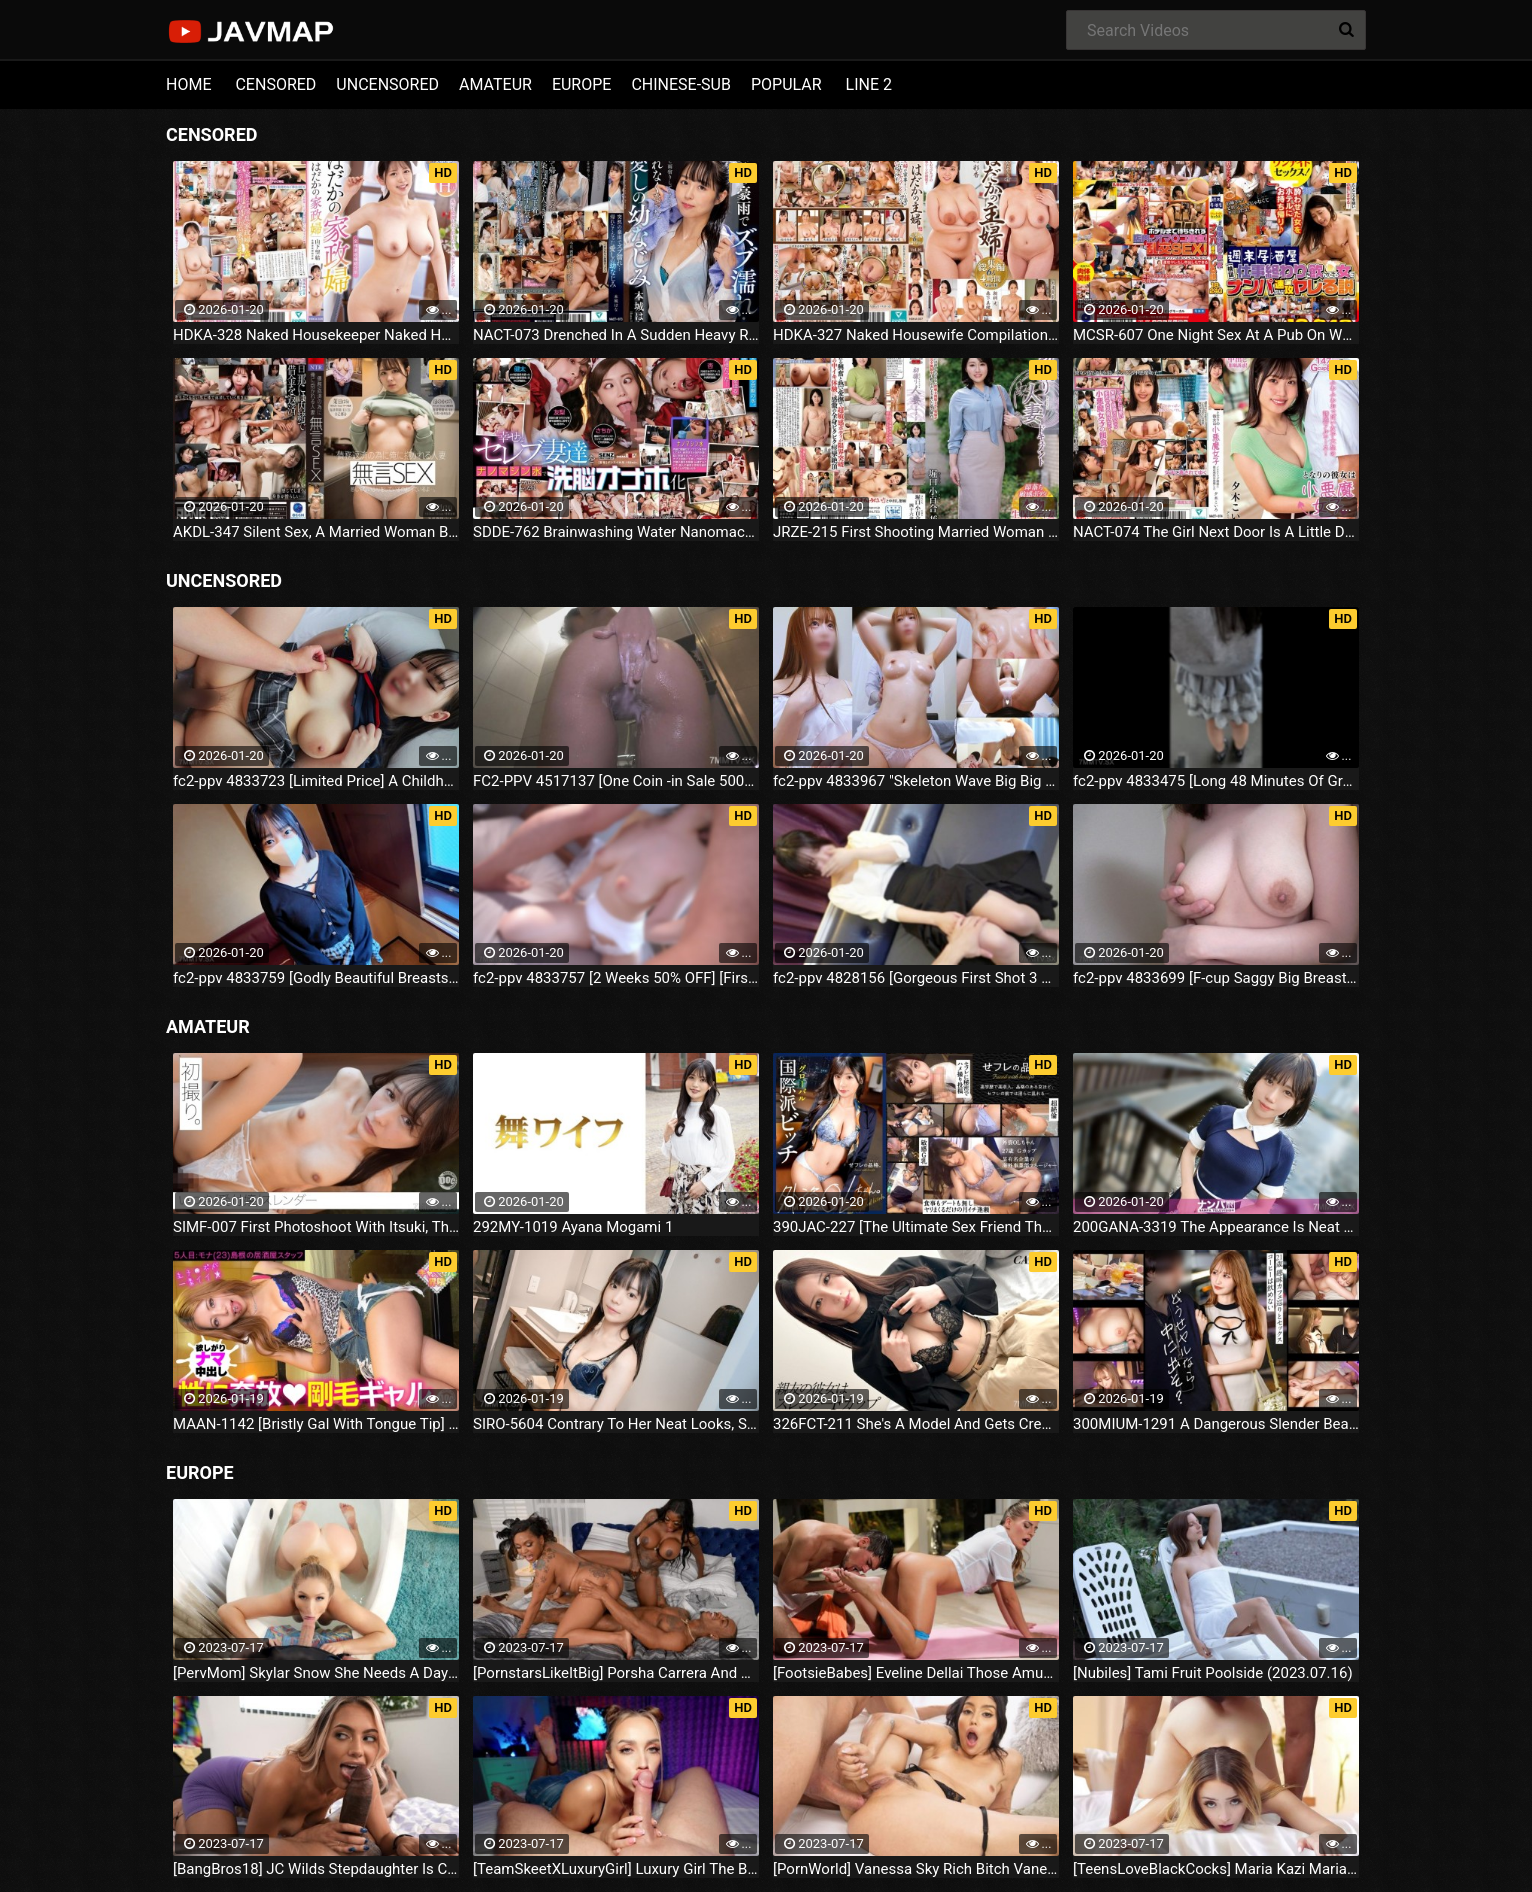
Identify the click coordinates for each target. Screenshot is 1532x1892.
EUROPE (582, 84)
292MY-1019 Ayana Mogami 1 (573, 1227)
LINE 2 (869, 84)
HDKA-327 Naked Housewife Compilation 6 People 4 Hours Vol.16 (916, 335)
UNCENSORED (387, 84)
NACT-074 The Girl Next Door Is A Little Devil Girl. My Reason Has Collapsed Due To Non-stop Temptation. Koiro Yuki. (1216, 532)
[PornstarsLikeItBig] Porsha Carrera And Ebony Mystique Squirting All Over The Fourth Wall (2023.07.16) (616, 1673)
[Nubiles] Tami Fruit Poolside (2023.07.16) (1213, 1673)
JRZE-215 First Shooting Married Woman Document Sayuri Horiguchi (916, 532)
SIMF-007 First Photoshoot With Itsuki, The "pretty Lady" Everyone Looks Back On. (316, 1227)
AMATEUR (495, 84)
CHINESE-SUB (681, 84)
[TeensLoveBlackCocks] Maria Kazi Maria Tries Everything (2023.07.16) (1216, 1869)
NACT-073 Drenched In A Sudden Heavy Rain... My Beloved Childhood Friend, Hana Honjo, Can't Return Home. (616, 335)
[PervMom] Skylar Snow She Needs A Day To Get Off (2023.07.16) (316, 1673)
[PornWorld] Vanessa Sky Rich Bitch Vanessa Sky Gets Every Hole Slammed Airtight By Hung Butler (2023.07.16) (916, 1869)
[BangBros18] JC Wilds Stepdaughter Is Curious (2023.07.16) (316, 1869)
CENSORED (275, 84)
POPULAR (786, 84)
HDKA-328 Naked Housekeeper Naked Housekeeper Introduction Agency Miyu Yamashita (316, 335)
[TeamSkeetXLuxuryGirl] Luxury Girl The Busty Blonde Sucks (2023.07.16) (616, 1869)
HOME (188, 84)
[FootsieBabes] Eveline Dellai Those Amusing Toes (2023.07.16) (916, 1673)
